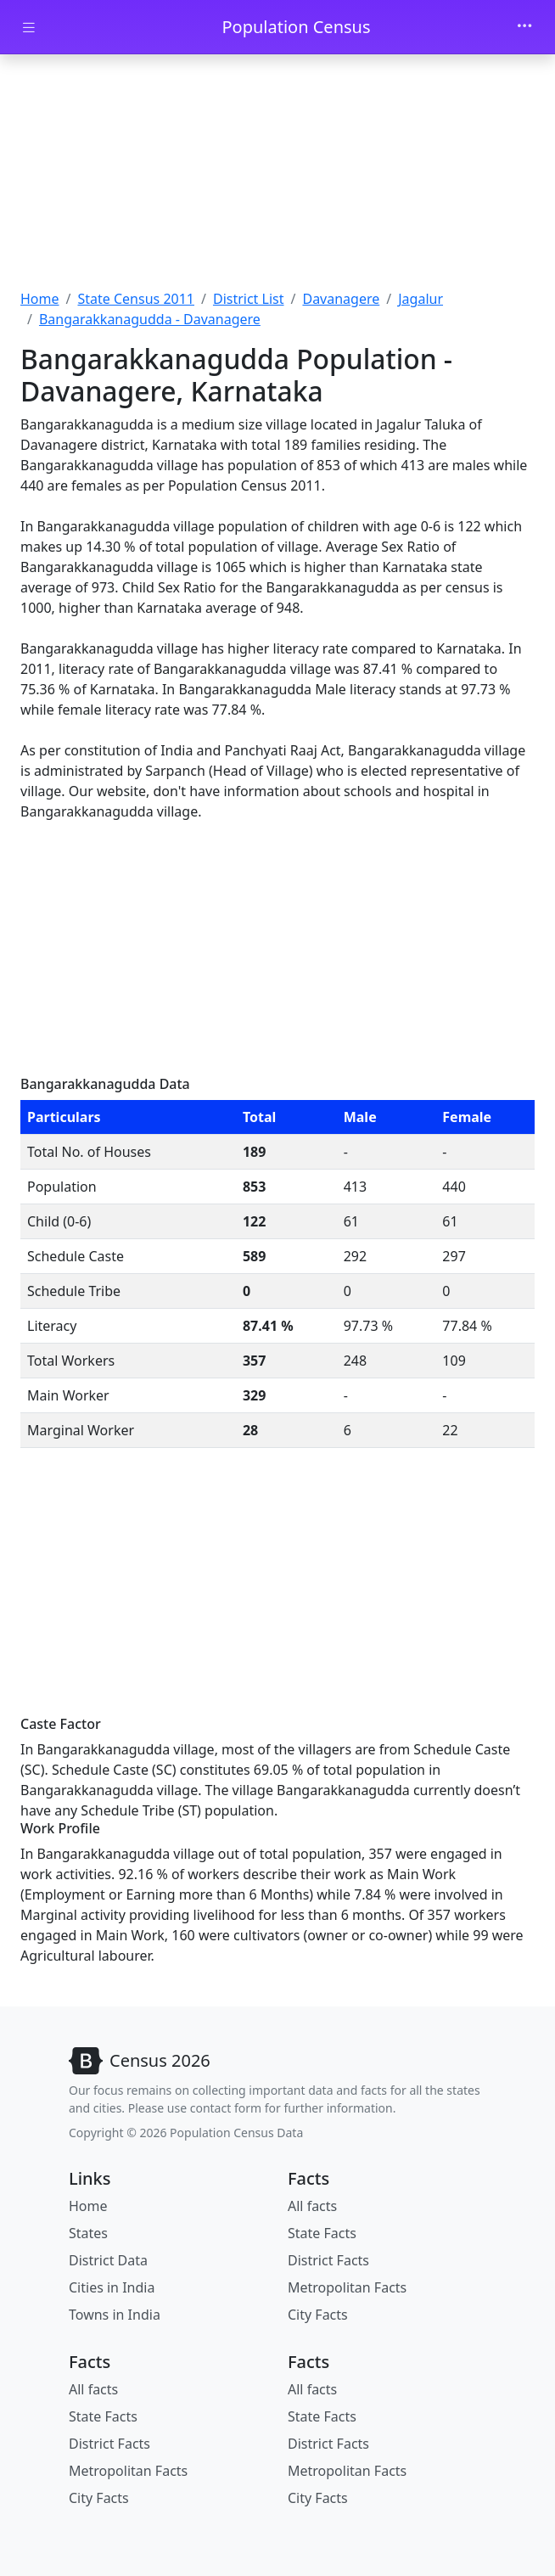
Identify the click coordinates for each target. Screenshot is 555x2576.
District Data (108, 2260)
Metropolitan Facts (347, 2287)
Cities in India (111, 2287)
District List (248, 298)
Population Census (295, 26)
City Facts (318, 2314)
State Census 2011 (135, 298)
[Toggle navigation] (524, 27)
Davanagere (340, 298)
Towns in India (114, 2314)
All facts (312, 2206)
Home (39, 298)
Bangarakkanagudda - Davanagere (150, 319)
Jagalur (420, 298)
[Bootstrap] (139, 2060)
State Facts (322, 2233)
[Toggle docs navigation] (29, 27)
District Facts (328, 2260)
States (88, 2233)
